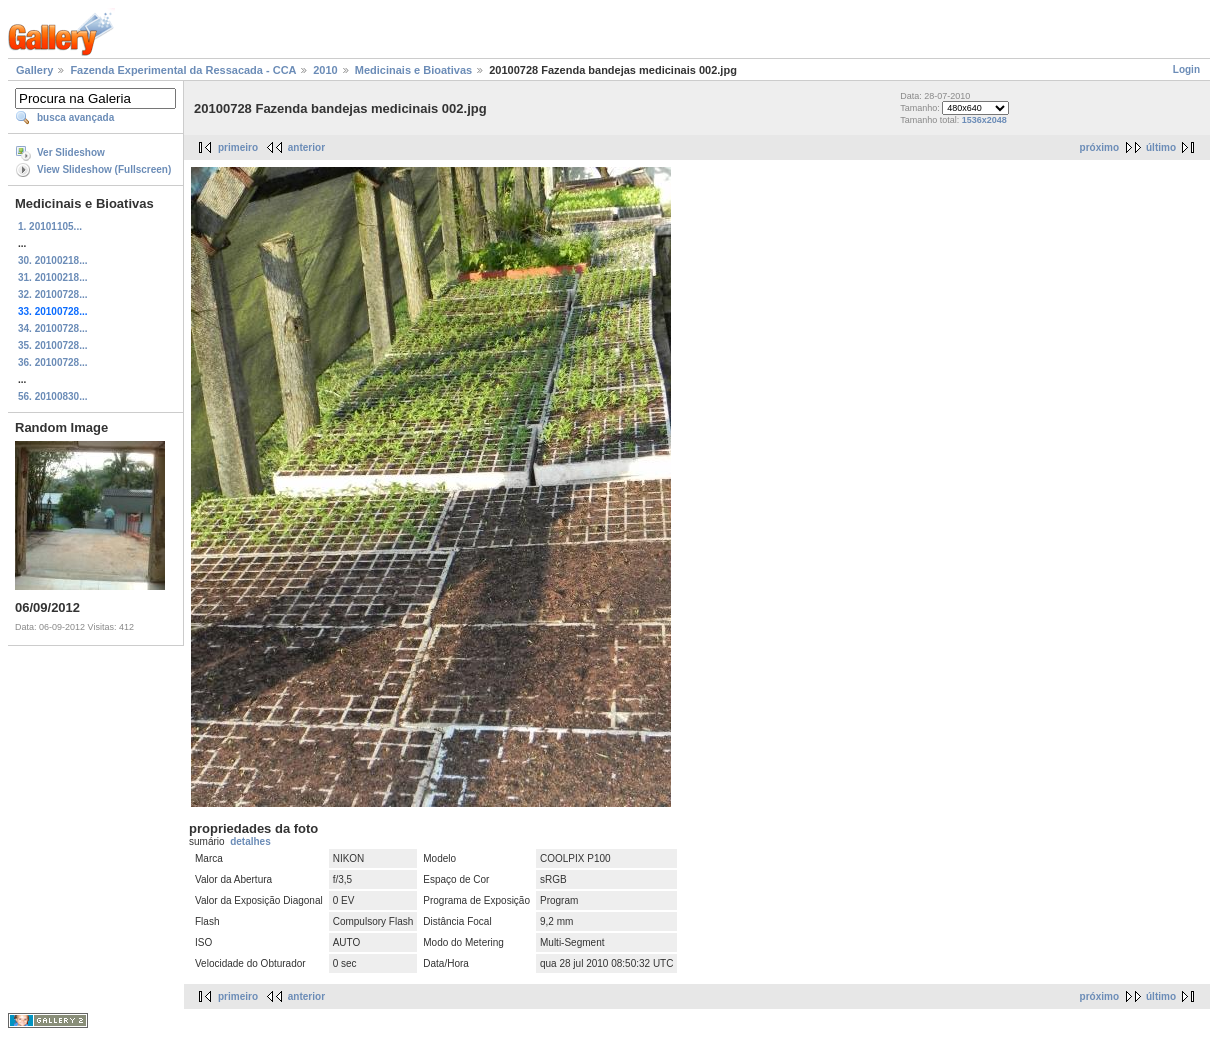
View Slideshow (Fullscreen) (104, 169)
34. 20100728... (53, 328)
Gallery (34, 70)
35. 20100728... (53, 345)
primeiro (238, 147)
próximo (1099, 147)
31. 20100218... (53, 277)
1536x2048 (984, 120)
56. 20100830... (53, 396)
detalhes (250, 841)
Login (1186, 69)
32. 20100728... (53, 294)
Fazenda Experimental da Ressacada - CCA (183, 70)
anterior (306, 147)
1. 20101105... (50, 226)
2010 (325, 70)
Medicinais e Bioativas (413, 70)
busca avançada (75, 117)
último (1161, 147)
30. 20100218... (53, 260)
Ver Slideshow (71, 152)
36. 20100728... (53, 362)
